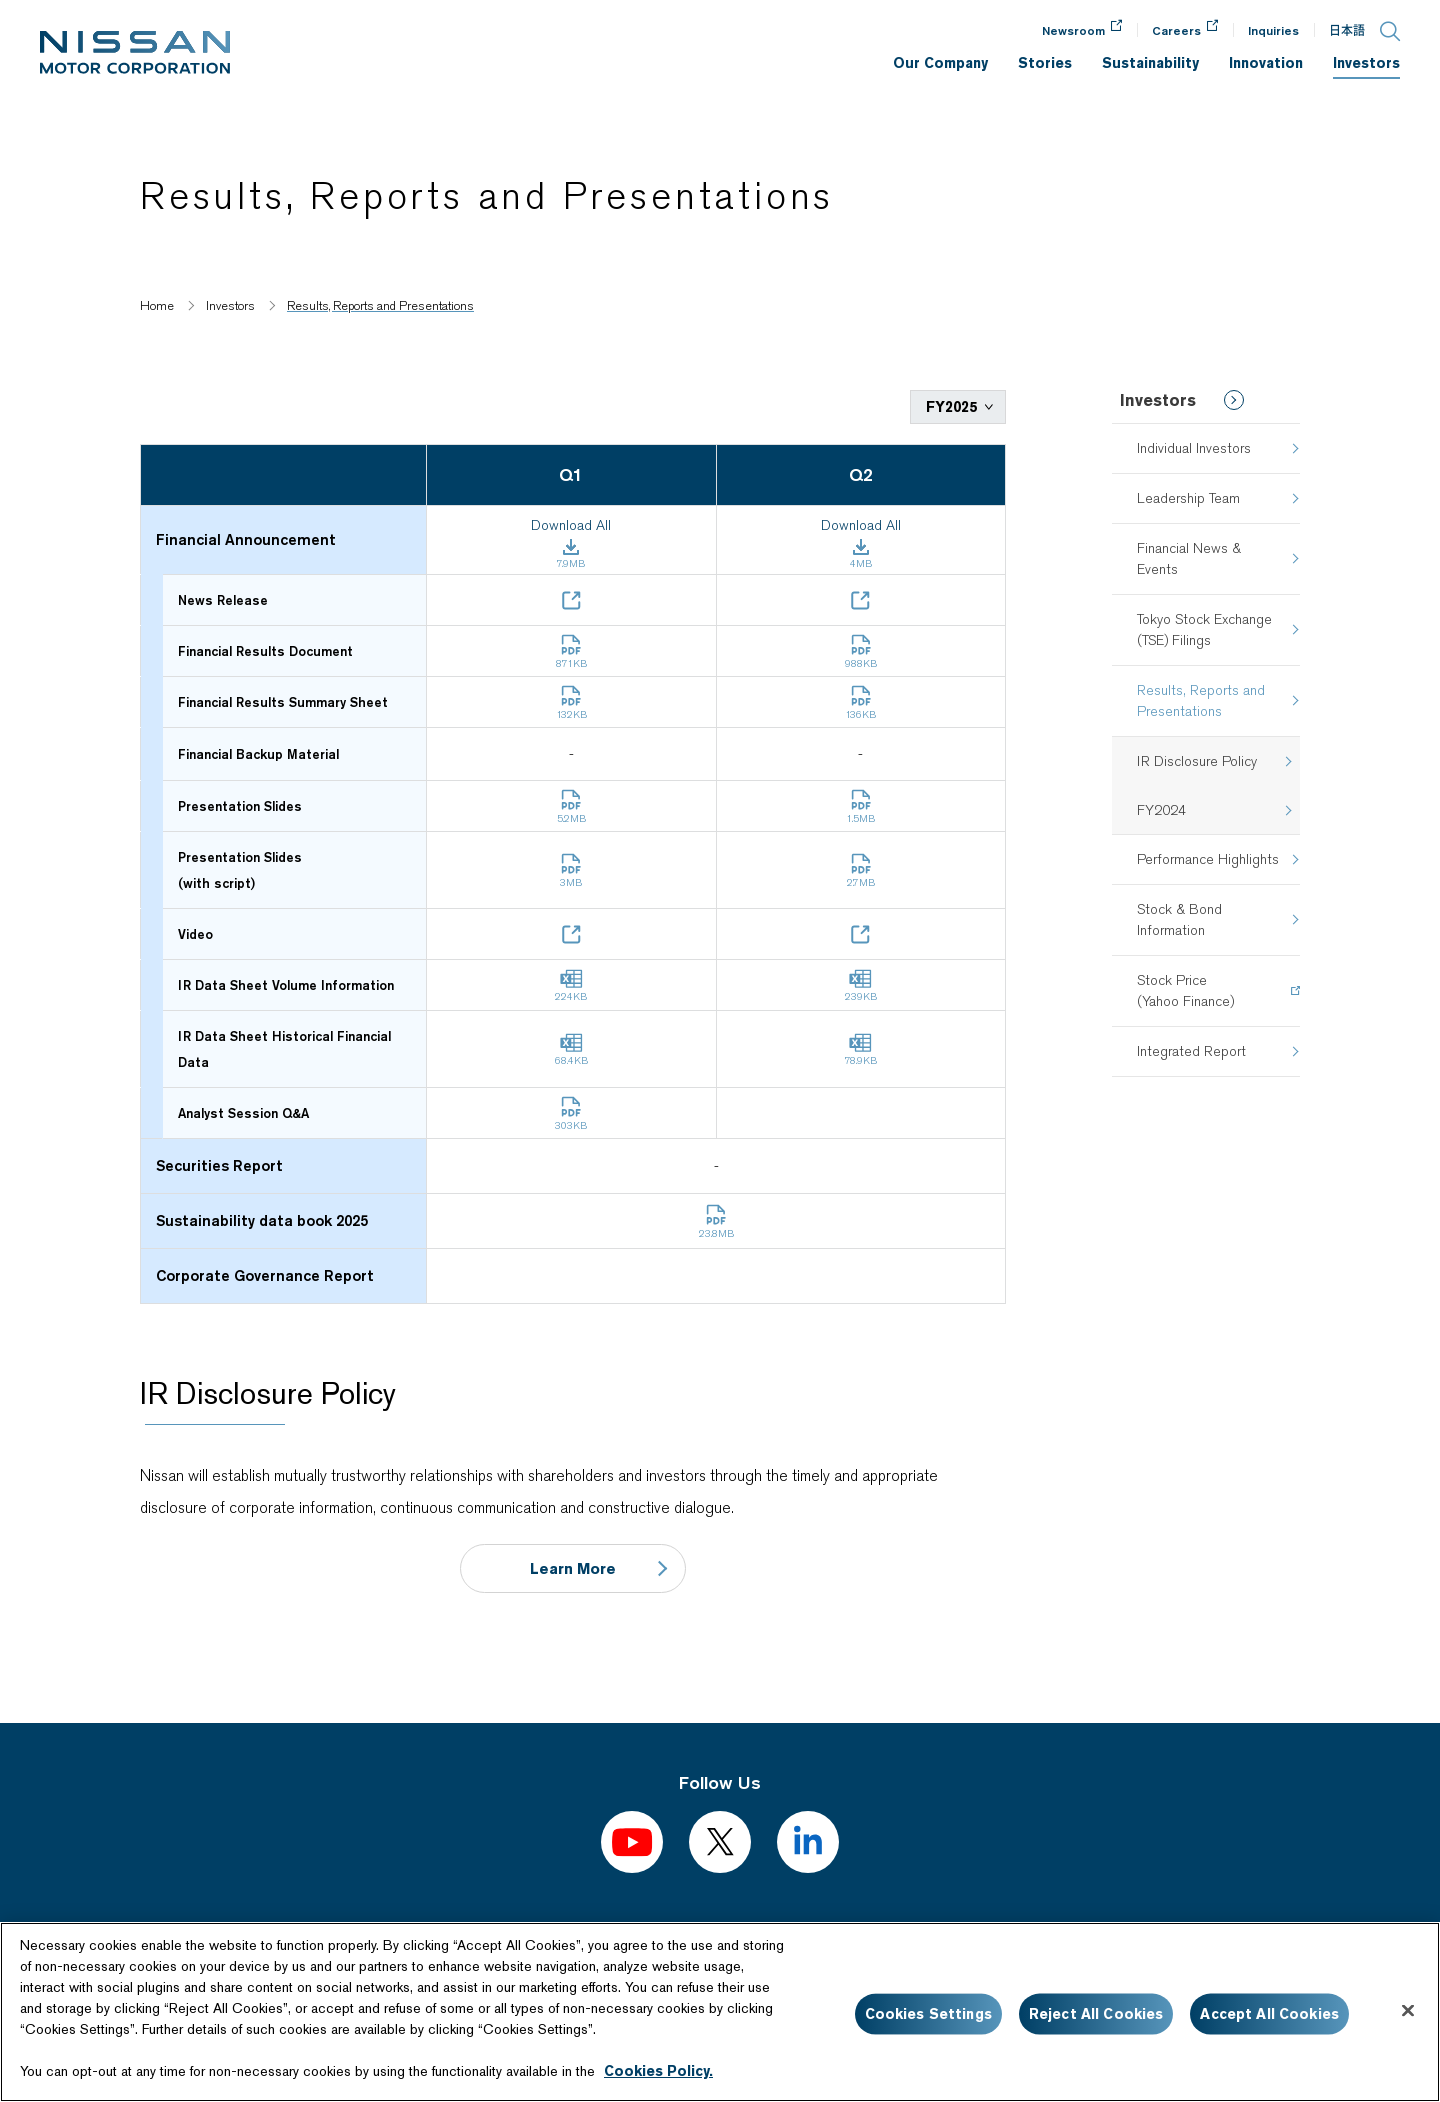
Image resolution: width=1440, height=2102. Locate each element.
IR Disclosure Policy (1197, 761)
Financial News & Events (1189, 558)
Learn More (573, 1566)
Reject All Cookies (1096, 2014)
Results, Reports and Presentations (1201, 700)
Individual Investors (1194, 448)
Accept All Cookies (1269, 2014)
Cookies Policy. (658, 2071)
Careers (1176, 30)
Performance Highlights (1208, 859)
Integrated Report (1191, 1051)
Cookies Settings (928, 2014)
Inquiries (1273, 30)
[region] (720, 2012)
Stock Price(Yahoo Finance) (1185, 990)
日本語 (1347, 30)
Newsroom (1073, 30)
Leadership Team (1188, 498)
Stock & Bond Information (1179, 919)
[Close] (1408, 2011)
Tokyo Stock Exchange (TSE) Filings (1204, 629)
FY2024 (1161, 810)
